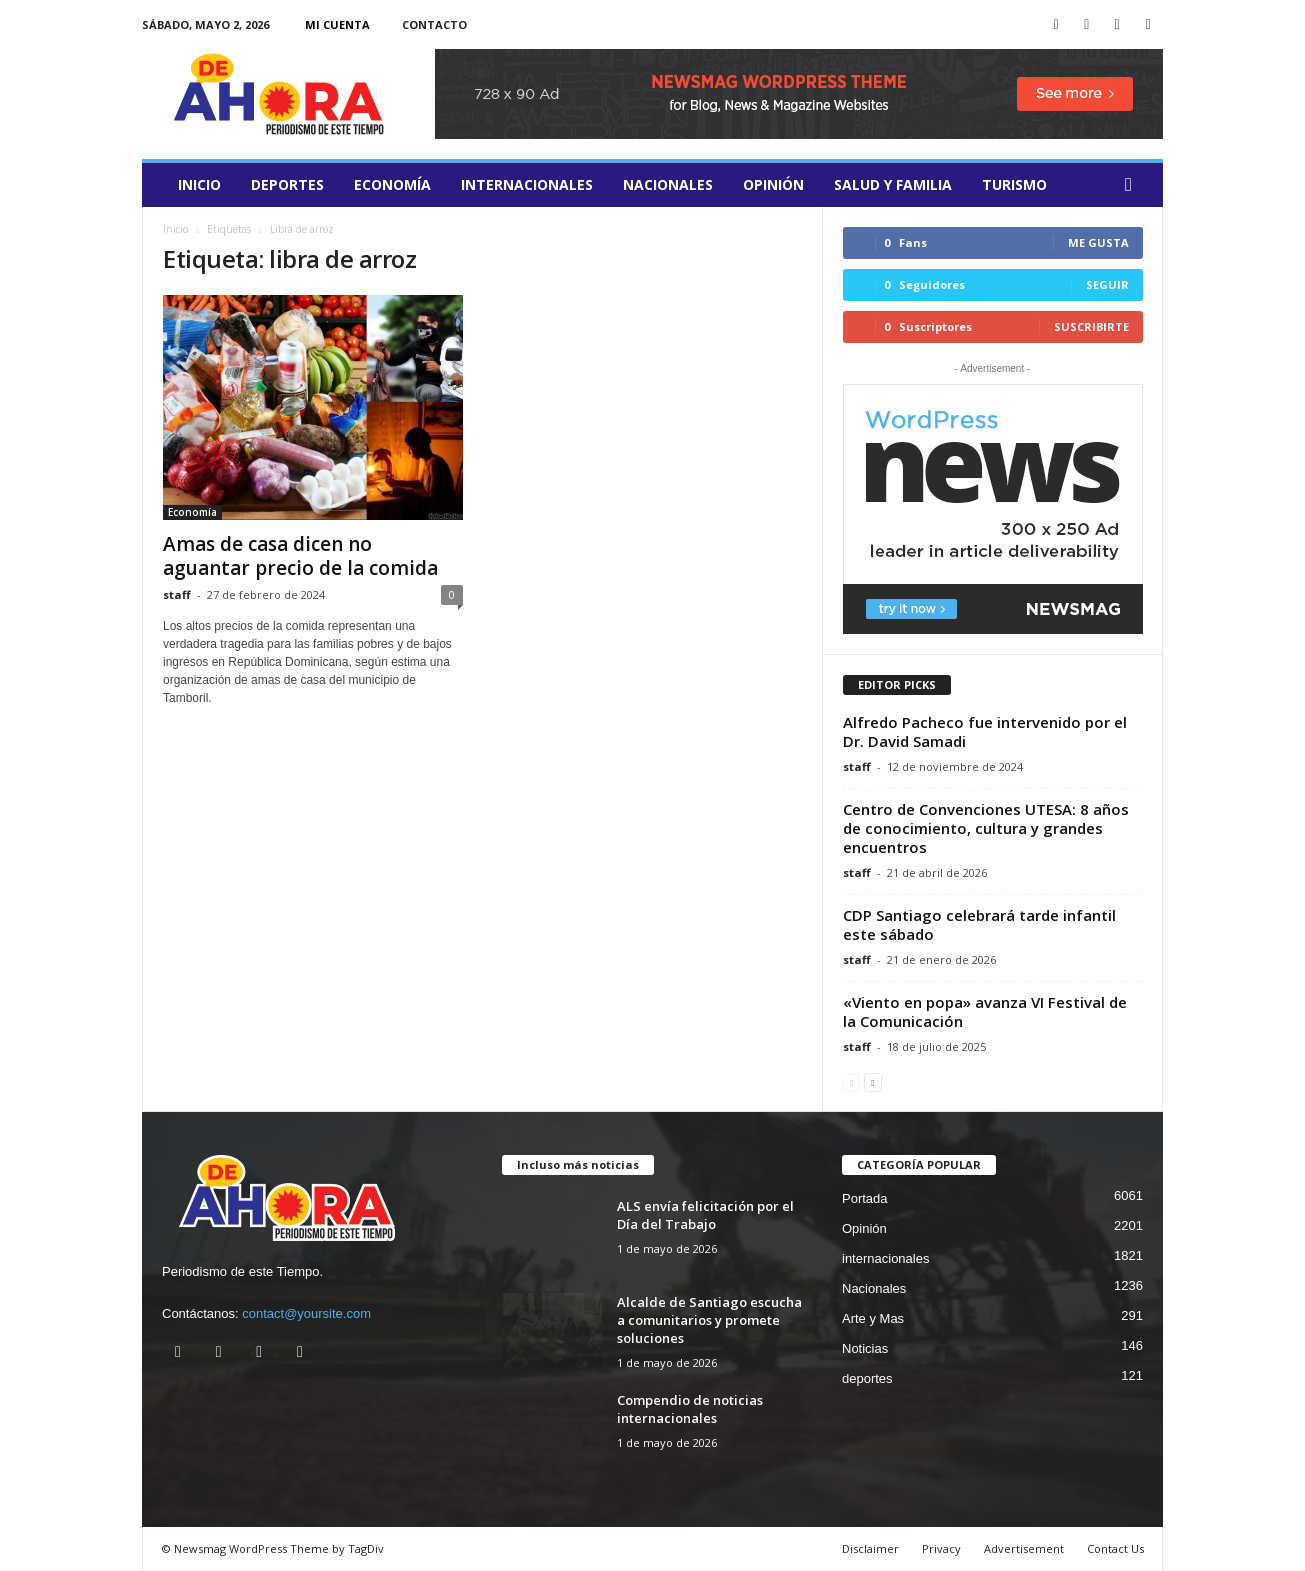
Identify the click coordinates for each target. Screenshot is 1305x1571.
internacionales (527, 184)
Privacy (941, 1548)
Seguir (1107, 284)
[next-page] (872, 1081)
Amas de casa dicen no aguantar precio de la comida (300, 556)
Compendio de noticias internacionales (690, 1409)
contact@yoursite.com (306, 1313)
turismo (1014, 184)
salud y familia (893, 184)
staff (177, 594)
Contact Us (1115, 1548)
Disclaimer (870, 1548)
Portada (865, 1198)
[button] (1133, 185)
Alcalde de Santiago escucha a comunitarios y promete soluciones (709, 1320)
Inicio (199, 184)
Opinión (773, 184)
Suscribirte (1091, 326)
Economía (392, 184)
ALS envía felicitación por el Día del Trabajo (705, 1215)
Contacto (434, 24)
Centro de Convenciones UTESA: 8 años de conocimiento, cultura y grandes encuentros (986, 828)
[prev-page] (851, 1081)
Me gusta (1098, 242)
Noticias (865, 1348)
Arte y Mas (873, 1318)
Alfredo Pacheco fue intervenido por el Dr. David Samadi (985, 731)
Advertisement (1024, 1548)
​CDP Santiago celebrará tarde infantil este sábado (979, 924)
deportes (287, 184)
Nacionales (668, 184)
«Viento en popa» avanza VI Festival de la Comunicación (985, 1011)
